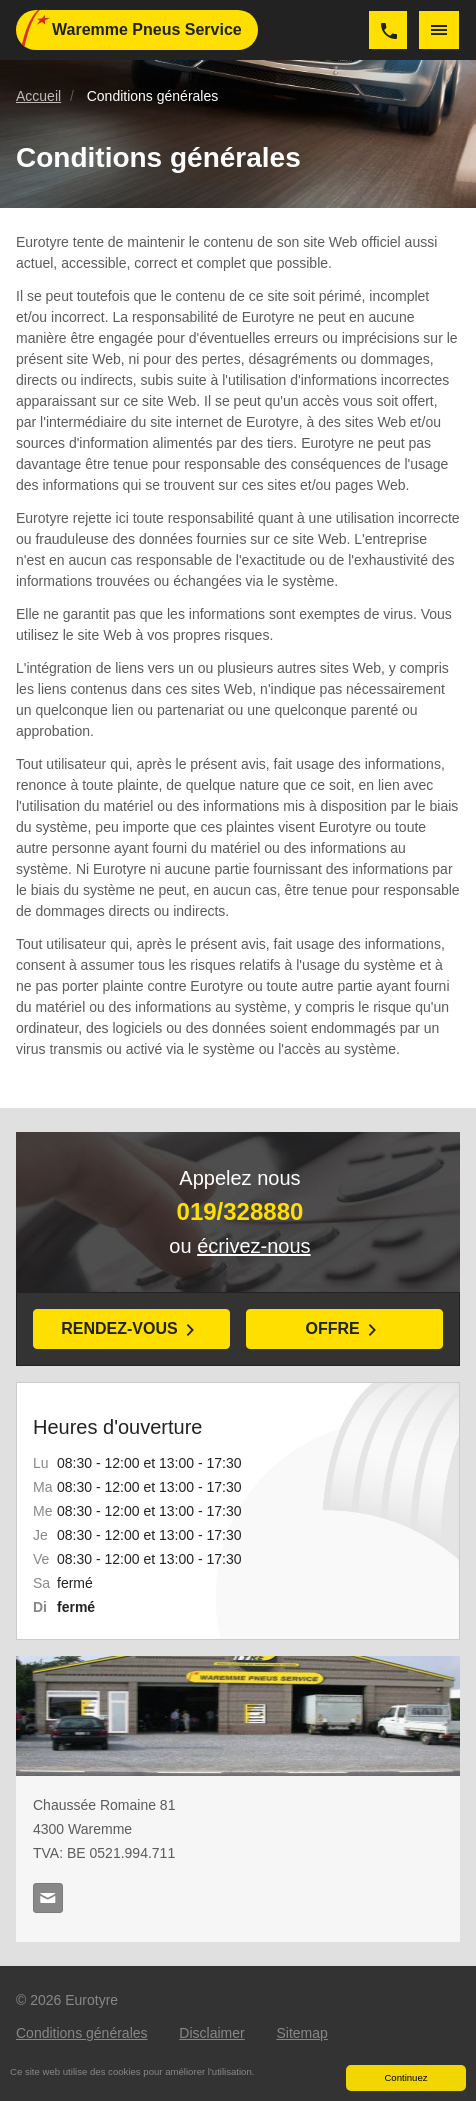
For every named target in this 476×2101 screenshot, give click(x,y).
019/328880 (388, 30)
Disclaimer (211, 2033)
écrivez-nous (253, 1246)
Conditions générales (82, 2033)
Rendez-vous (119, 1328)
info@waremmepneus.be (48, 1898)
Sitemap (301, 2033)
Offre (332, 1328)
